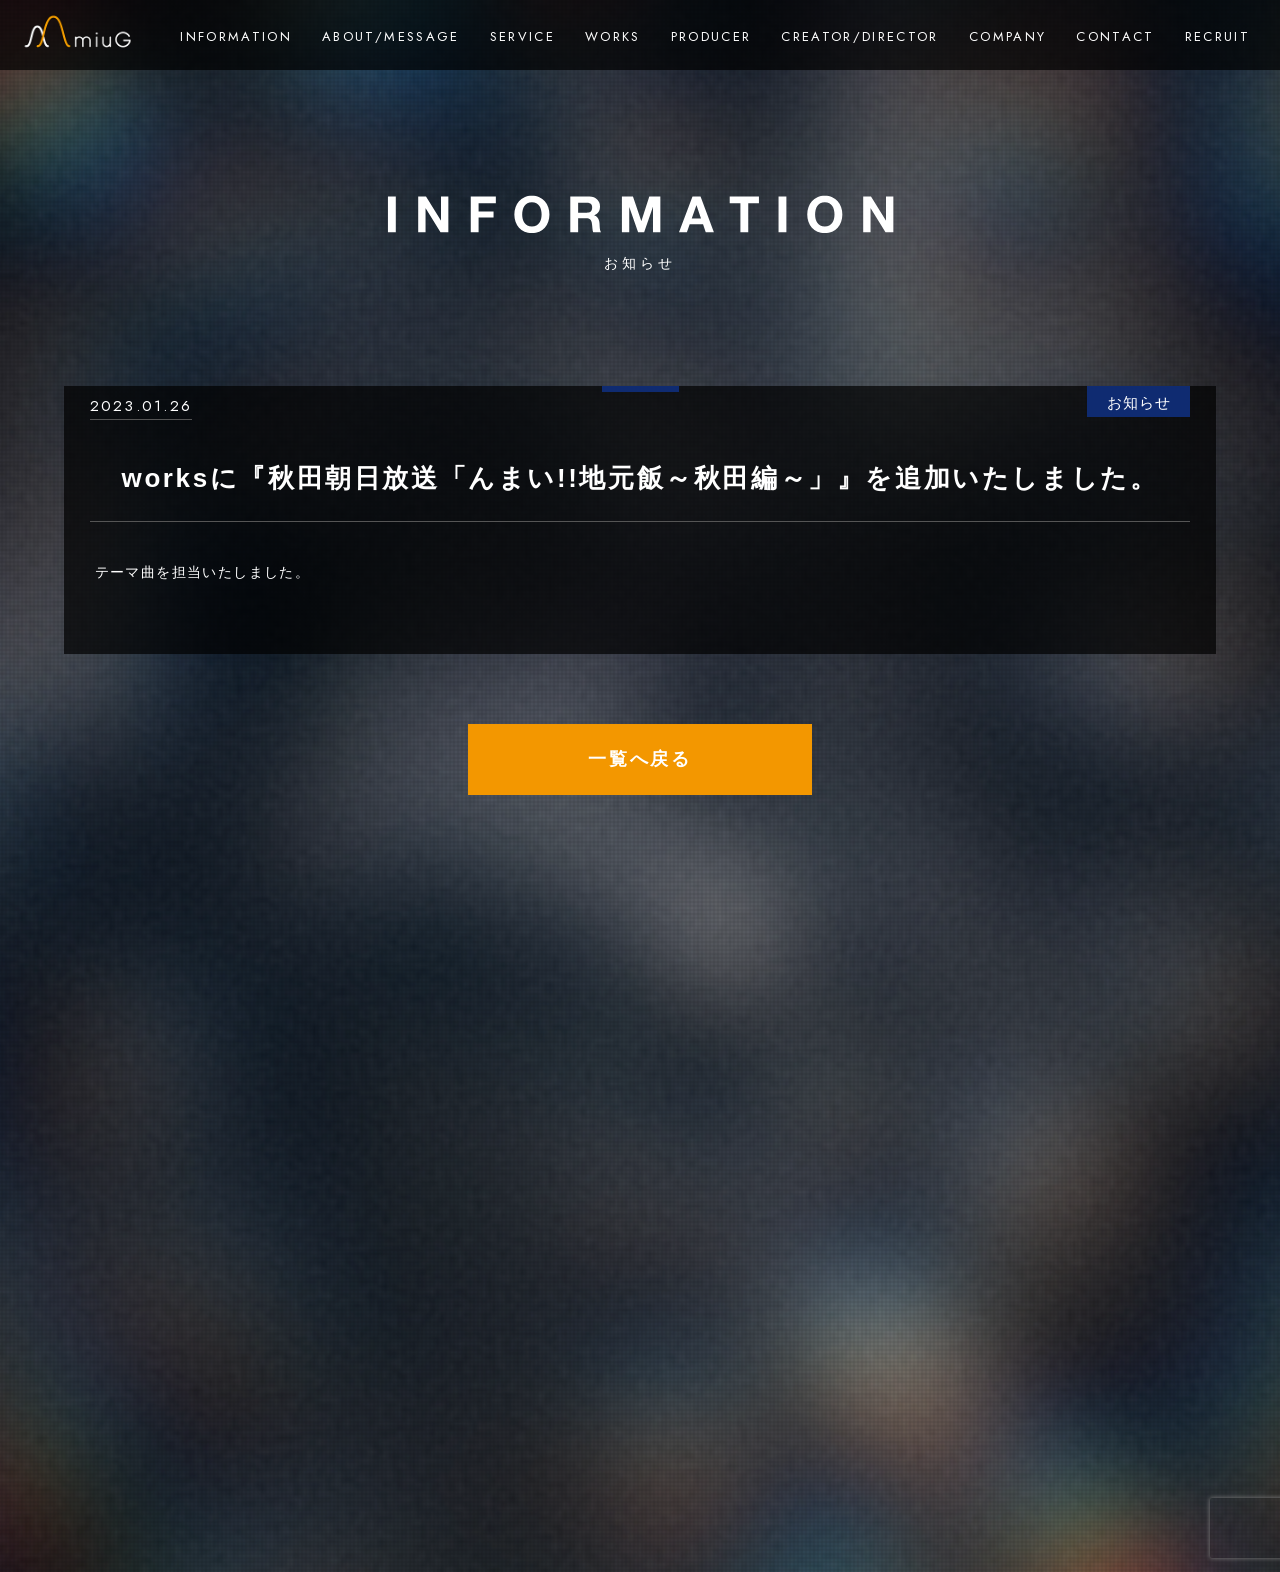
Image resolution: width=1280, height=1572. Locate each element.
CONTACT (1115, 36)
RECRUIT (1217, 36)
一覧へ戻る (640, 759)
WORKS (613, 36)
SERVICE (522, 36)
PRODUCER (711, 36)
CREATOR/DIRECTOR (859, 36)
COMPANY (1007, 36)
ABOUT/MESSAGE (390, 36)
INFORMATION (236, 36)
